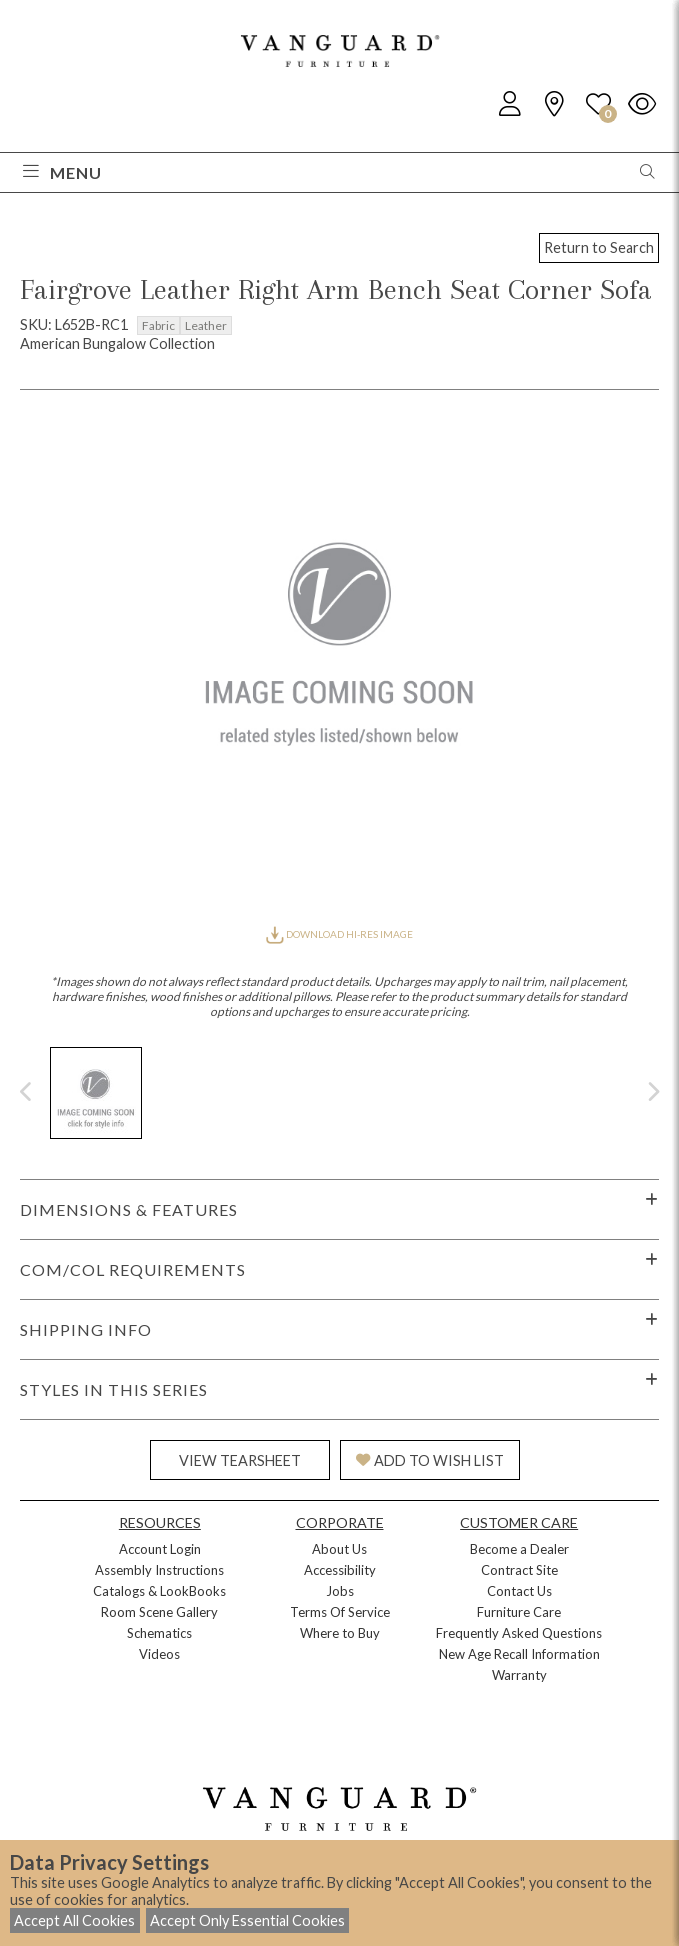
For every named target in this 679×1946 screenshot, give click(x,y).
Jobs (340, 1591)
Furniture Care (519, 1612)
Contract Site (519, 1570)
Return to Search (599, 247)
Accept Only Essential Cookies (247, 1920)
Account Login (160, 1549)
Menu (62, 172)
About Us (339, 1549)
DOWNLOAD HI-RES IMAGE (339, 934)
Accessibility (340, 1570)
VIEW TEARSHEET (240, 1460)
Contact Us (519, 1591)
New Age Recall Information (519, 1654)
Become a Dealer (519, 1549)
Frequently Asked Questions (519, 1633)
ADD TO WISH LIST (430, 1460)
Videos (159, 1654)
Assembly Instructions (159, 1570)
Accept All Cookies (74, 1920)
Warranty (519, 1675)
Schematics (159, 1633)
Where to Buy (340, 1633)
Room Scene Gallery (159, 1612)
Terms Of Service (340, 1612)
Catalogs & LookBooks (159, 1591)
